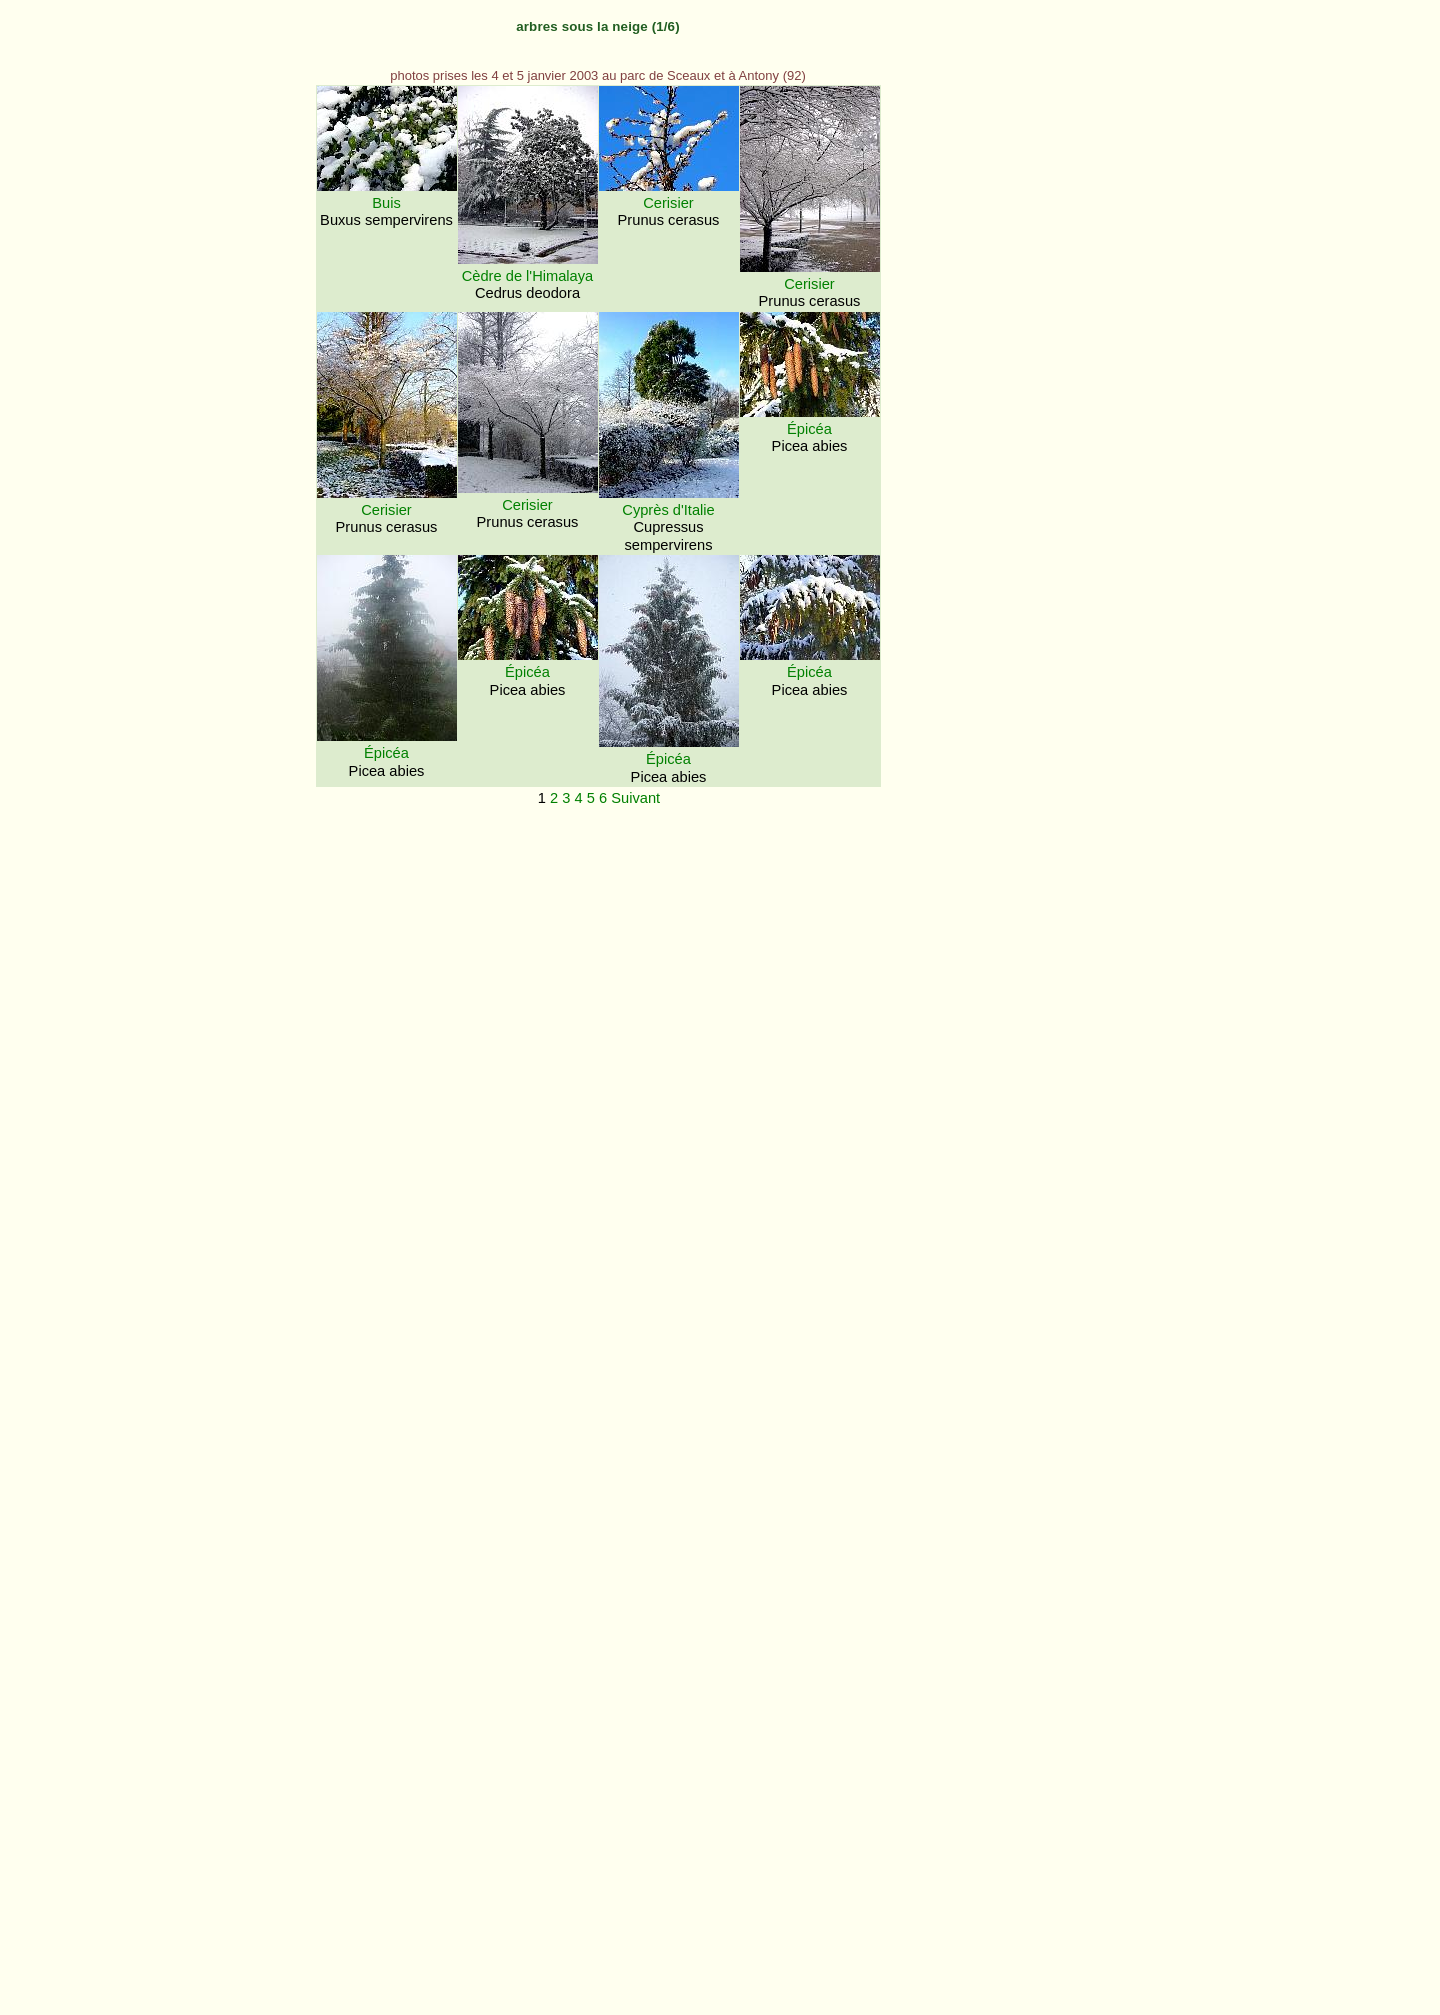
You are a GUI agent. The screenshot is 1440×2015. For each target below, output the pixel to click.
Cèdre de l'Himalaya (528, 276)
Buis (386, 203)
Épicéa (809, 429)
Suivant (635, 798)
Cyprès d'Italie (668, 510)
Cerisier (668, 203)
